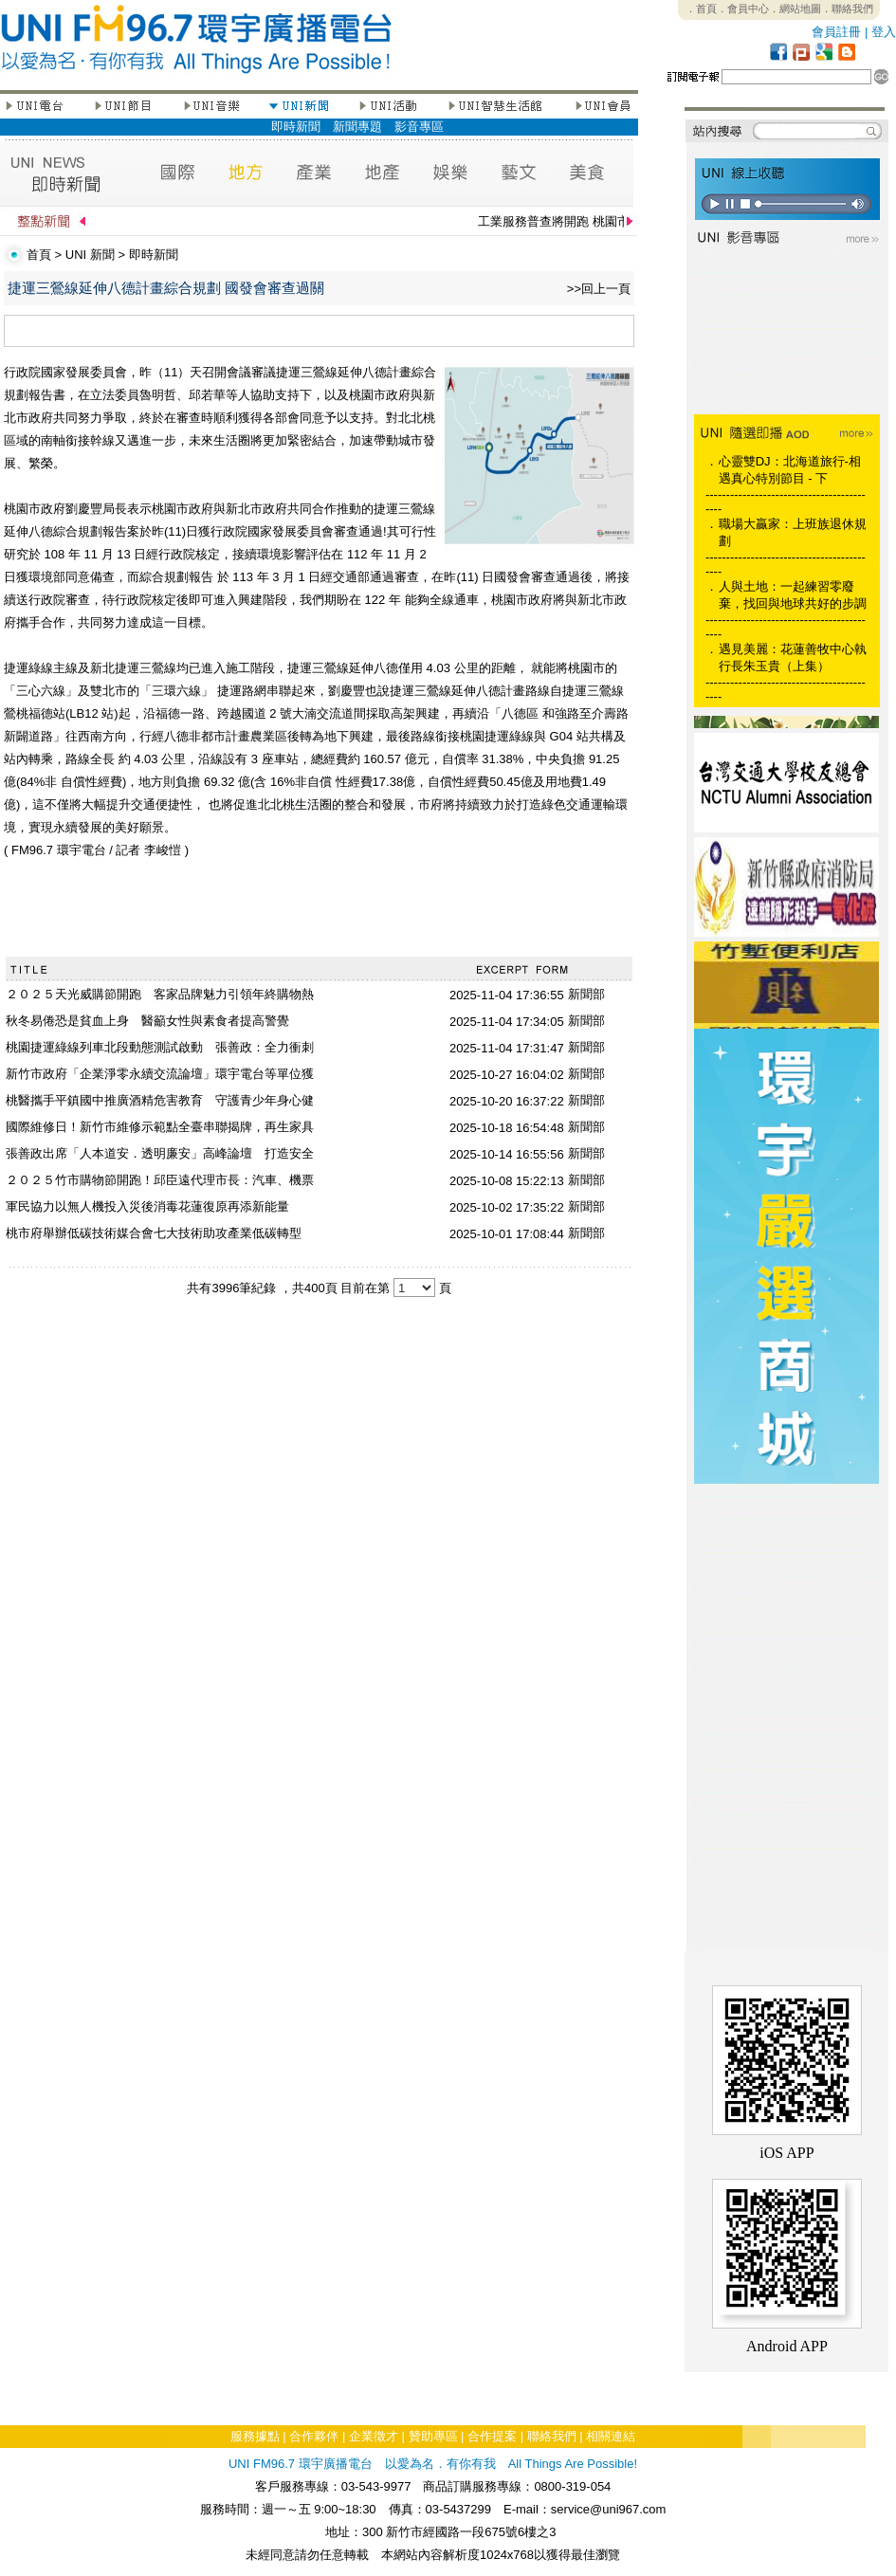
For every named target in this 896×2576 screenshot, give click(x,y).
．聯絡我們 (847, 8)
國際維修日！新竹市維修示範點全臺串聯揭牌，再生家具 (160, 1127)
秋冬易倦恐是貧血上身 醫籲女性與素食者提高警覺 (147, 1021)
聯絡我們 (551, 2436)
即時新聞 (295, 126)
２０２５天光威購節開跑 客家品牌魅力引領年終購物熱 (160, 994)
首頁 (39, 254)
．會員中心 (743, 8)
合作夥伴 (313, 2436)
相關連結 (610, 2436)
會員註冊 (836, 32)
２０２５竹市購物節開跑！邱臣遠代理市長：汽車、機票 (160, 1180)
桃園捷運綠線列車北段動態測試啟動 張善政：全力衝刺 (160, 1047)
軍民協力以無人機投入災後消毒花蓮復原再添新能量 (147, 1206)
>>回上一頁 (599, 289)
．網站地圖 (795, 8)
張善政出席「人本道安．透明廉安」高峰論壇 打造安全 (160, 1153)
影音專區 (419, 126)
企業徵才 (373, 2436)
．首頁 (701, 8)
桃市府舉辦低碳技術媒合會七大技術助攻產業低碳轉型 (154, 1233)
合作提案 (492, 2436)
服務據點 (255, 2436)
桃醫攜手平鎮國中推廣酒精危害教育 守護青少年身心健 (160, 1100)
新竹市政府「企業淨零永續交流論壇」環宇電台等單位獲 (160, 1074)
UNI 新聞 (90, 254)
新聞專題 (357, 126)
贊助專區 (433, 2436)
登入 (883, 32)
